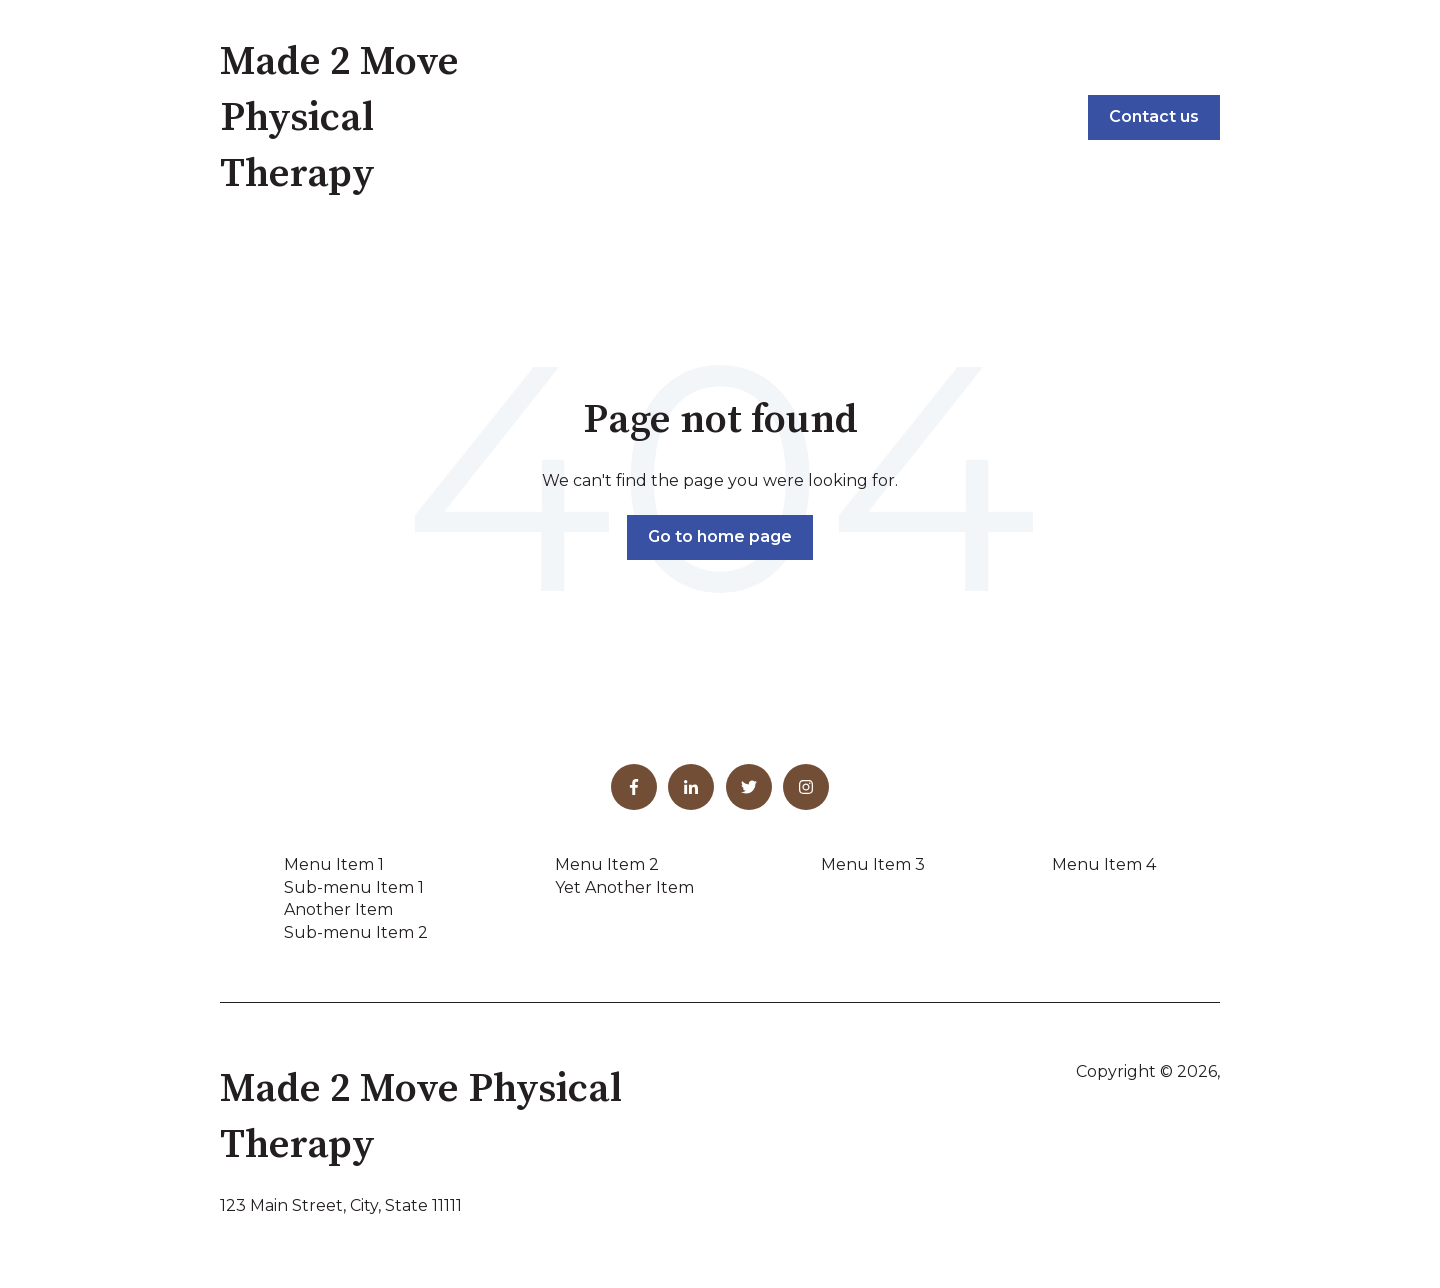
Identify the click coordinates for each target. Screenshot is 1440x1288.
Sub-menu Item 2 (356, 932)
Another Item (338, 909)
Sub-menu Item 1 (354, 887)
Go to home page (720, 536)
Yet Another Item (624, 887)
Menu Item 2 (607, 864)
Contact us (1154, 116)
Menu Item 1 (334, 864)
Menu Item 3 (873, 864)
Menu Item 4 (1104, 864)
